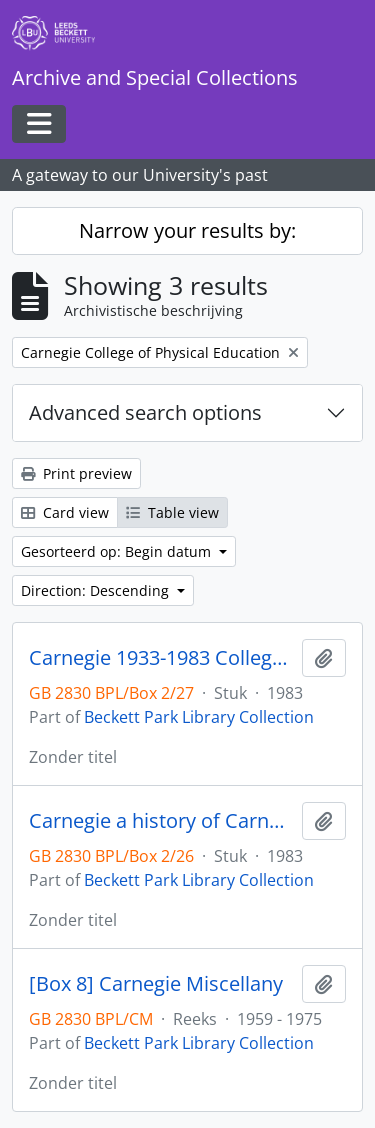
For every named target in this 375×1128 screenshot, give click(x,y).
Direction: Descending (97, 590)
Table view (172, 512)
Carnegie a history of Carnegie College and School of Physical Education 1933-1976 (161, 821)
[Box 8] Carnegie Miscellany (156, 984)
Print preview (76, 473)
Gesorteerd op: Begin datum (118, 551)
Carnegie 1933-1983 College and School (161, 658)
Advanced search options (145, 412)
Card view (65, 512)
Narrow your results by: (187, 230)
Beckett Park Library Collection (199, 717)
